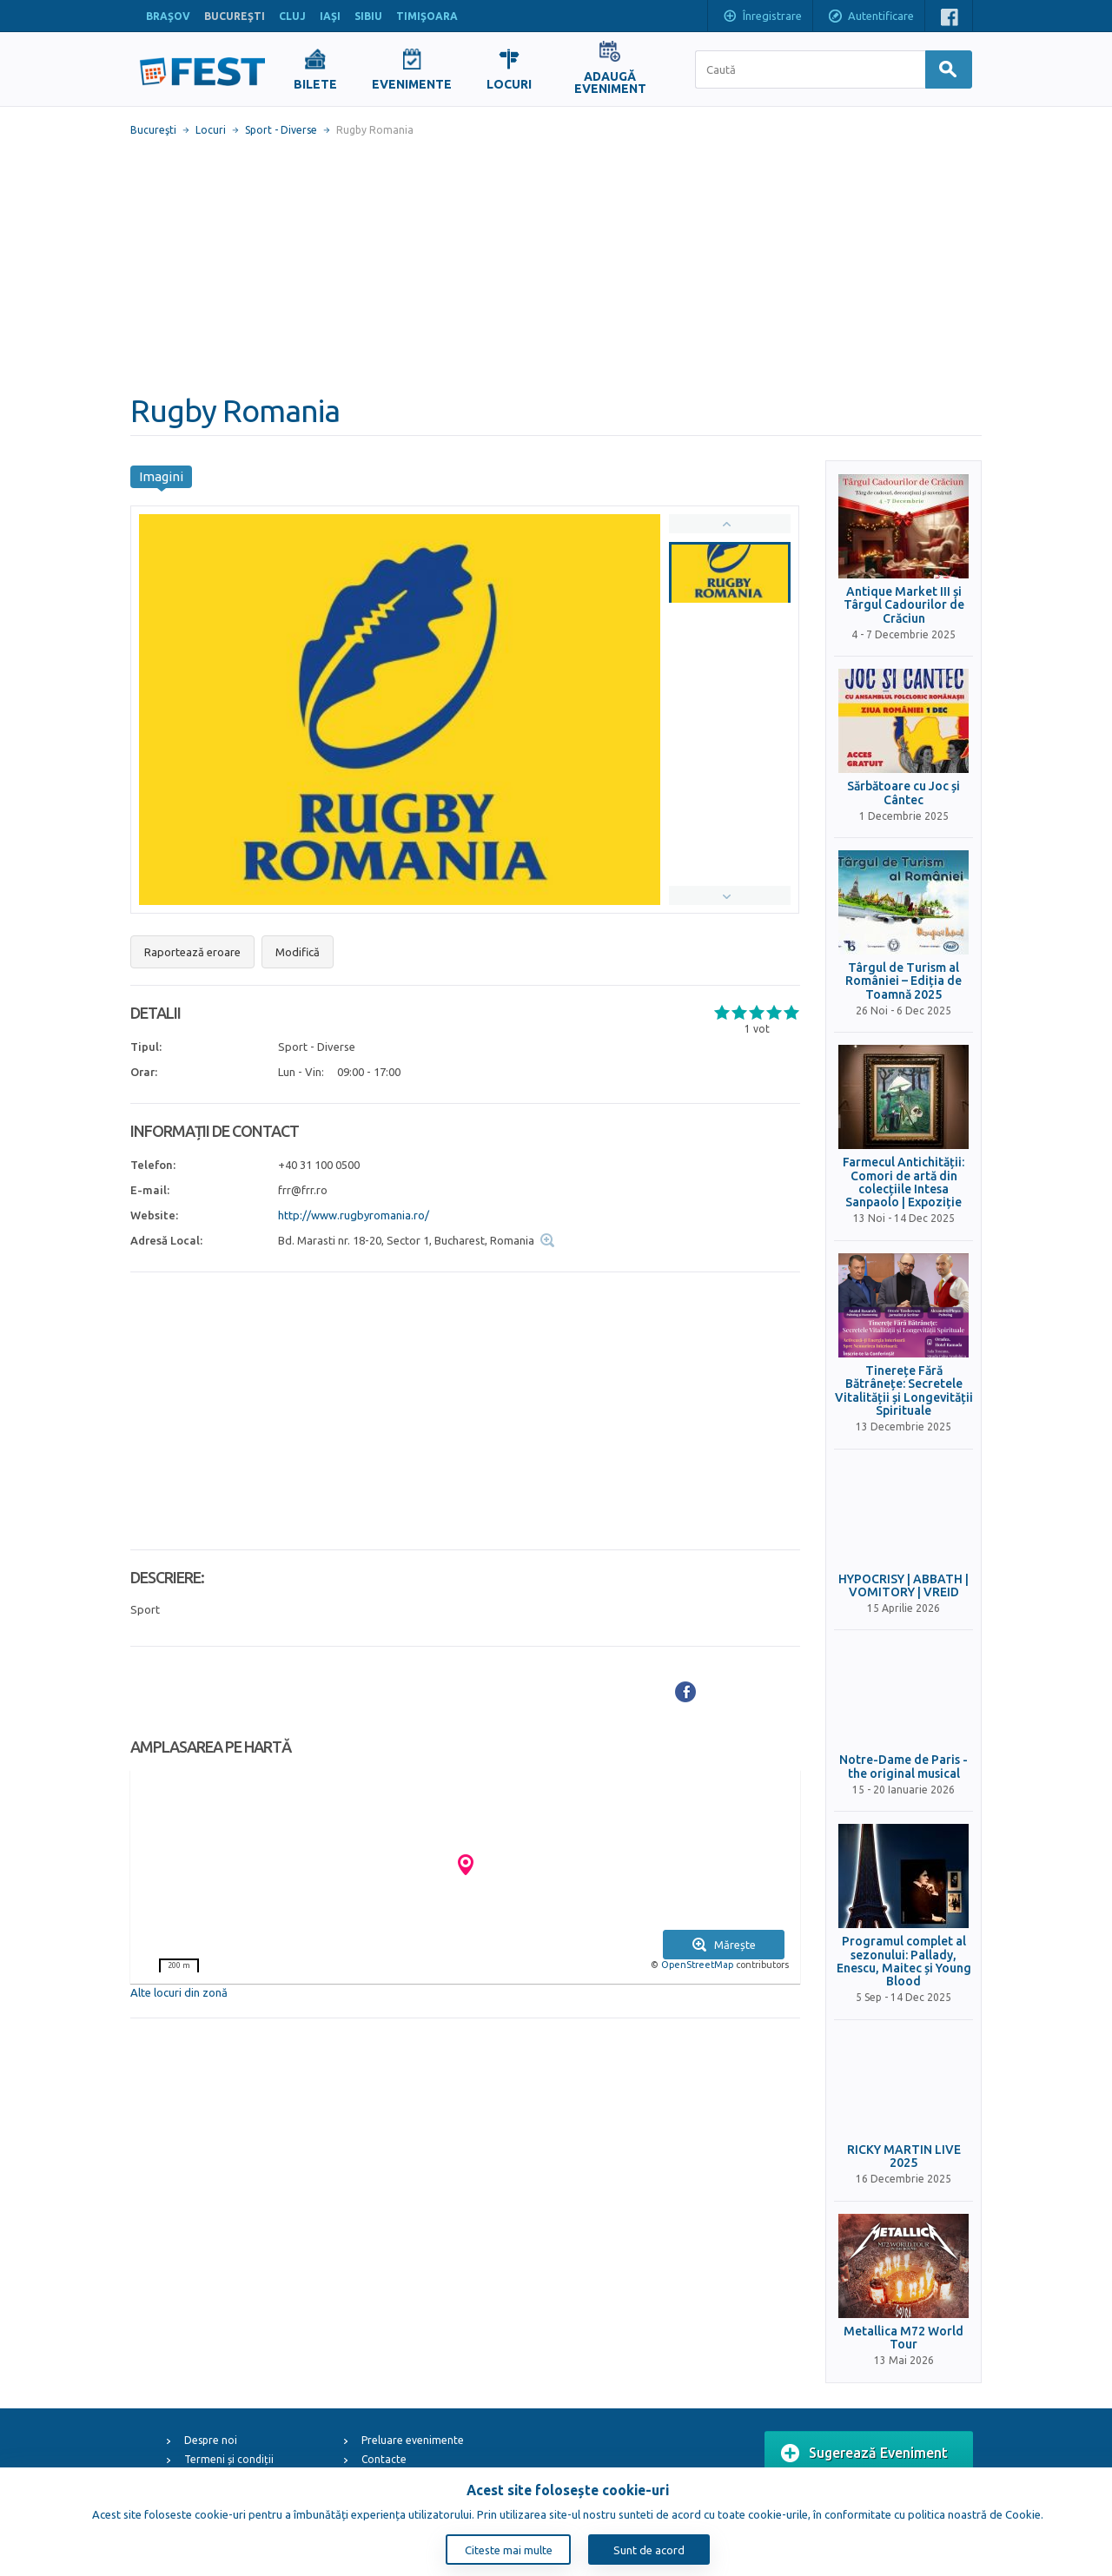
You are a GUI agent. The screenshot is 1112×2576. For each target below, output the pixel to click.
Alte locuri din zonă (179, 1992)
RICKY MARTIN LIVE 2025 (904, 2156)
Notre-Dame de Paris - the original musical (903, 1767)
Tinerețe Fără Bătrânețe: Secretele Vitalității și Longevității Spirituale (904, 1390)
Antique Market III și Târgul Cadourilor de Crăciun (904, 605)
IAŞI (330, 16)
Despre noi (210, 2440)
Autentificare (870, 17)
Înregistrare (762, 17)
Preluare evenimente (412, 2440)
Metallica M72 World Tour (903, 2338)
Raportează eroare (192, 952)
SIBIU (368, 16)
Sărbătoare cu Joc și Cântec (903, 793)
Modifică (297, 952)
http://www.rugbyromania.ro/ (353, 1215)
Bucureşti (153, 129)
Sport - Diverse (281, 129)
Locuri (210, 129)
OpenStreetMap (697, 1964)
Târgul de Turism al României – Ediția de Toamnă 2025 (903, 981)
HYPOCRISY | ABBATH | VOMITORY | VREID (903, 1586)
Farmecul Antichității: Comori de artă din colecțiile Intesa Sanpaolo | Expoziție (903, 1182)
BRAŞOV (168, 16)
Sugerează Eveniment (864, 2453)
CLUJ (292, 16)
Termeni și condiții (229, 2459)
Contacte (384, 2459)
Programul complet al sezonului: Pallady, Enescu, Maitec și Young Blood (904, 1961)
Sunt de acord (649, 2550)
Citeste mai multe (509, 2550)
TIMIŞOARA (427, 16)
